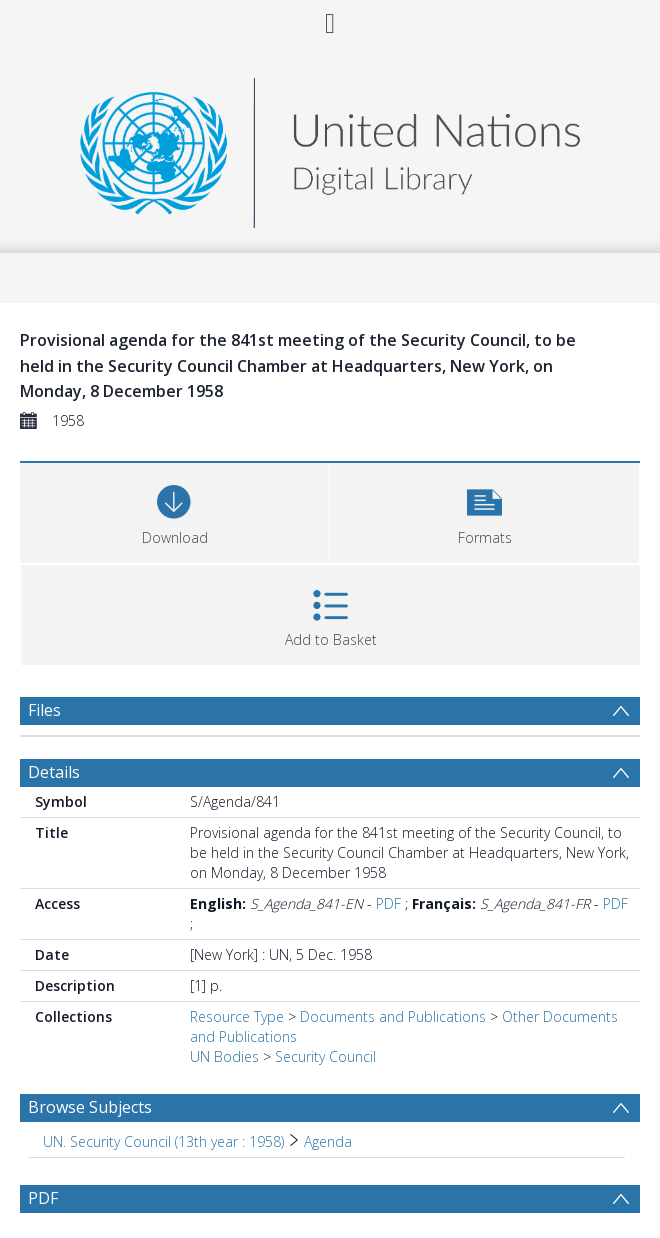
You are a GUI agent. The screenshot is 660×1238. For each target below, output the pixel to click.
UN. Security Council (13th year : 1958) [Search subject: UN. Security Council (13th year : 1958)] (163, 1141)
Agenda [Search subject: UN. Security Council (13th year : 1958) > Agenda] (328, 1141)
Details (54, 772)
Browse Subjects (90, 1107)
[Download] (174, 510)
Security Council (325, 1056)
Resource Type (237, 1016)
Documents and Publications (393, 1016)
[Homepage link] (330, 147)
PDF (388, 903)
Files (44, 710)
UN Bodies (224, 1056)
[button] (484, 510)
